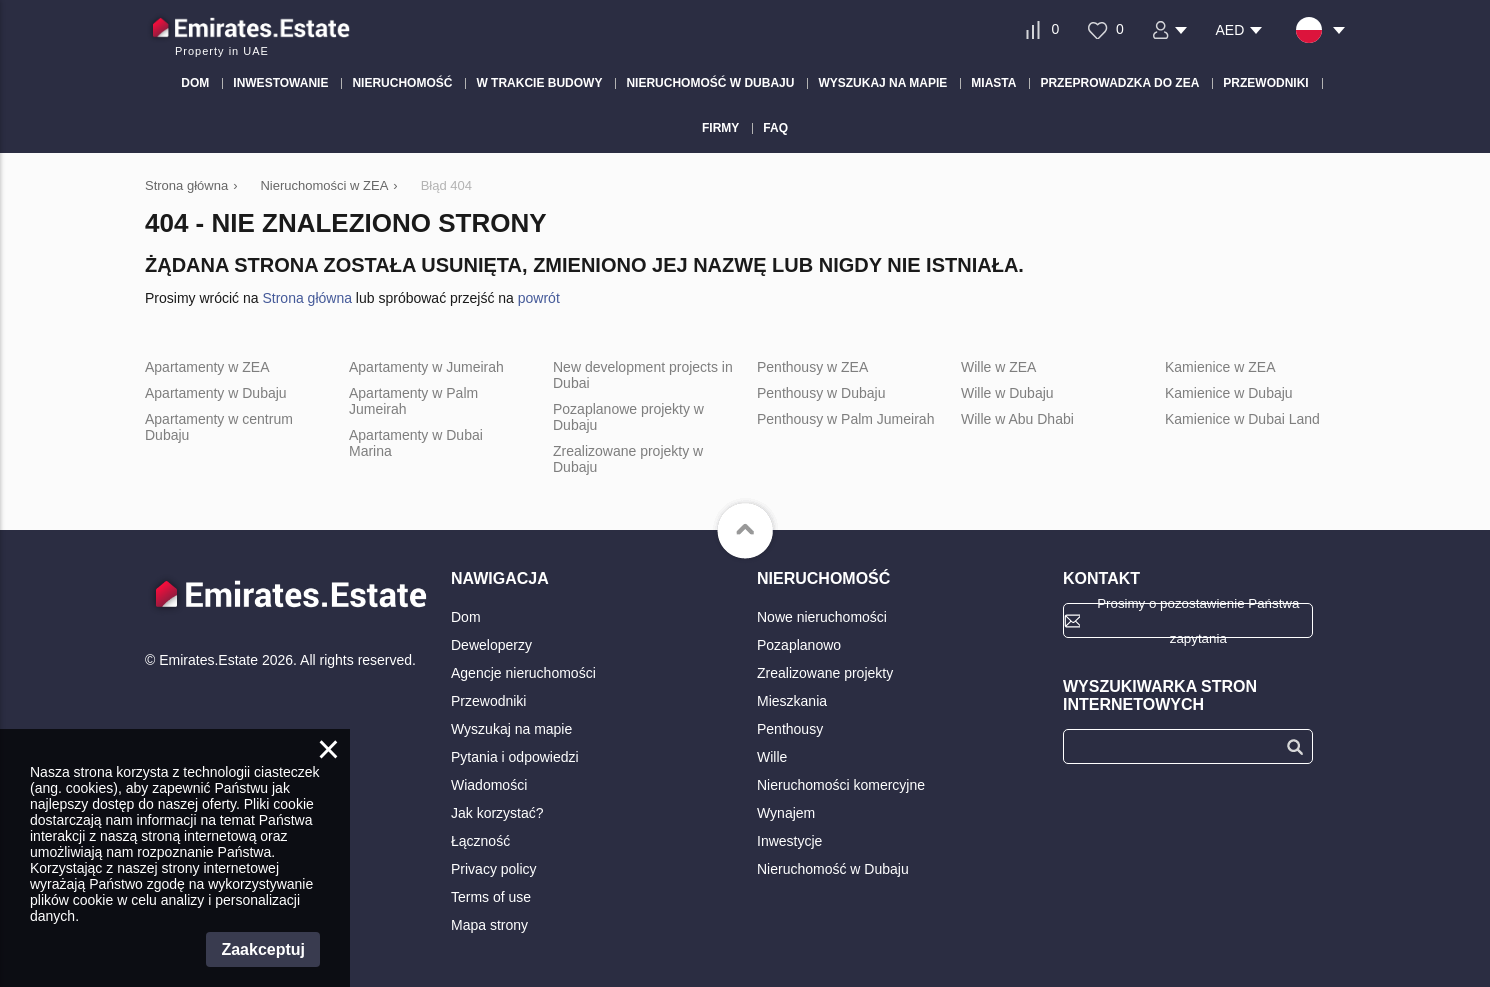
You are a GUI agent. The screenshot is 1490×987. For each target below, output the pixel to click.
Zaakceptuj (263, 949)
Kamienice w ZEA (1220, 367)
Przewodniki (488, 701)
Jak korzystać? (497, 813)
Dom (466, 617)
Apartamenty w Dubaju (216, 393)
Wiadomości (489, 785)
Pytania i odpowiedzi (515, 757)
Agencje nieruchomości (523, 673)
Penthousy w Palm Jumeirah (845, 419)
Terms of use (491, 897)
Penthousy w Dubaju (821, 393)
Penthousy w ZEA (812, 367)
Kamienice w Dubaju (1229, 393)
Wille (772, 757)
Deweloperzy (491, 645)
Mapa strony (489, 925)
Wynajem (786, 813)
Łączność (480, 841)
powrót (539, 298)
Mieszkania (792, 701)
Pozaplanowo (799, 645)
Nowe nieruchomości (822, 617)
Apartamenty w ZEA (207, 367)
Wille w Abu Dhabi (1017, 419)
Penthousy (790, 729)
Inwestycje (789, 841)
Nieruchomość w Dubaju (833, 869)
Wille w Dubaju (1007, 393)
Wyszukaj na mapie (511, 729)
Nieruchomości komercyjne (841, 785)
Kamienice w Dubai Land (1242, 419)
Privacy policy (494, 869)
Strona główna (307, 298)
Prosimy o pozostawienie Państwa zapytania (1198, 620)
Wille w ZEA (998, 367)
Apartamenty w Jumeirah (426, 367)
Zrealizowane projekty (825, 673)
